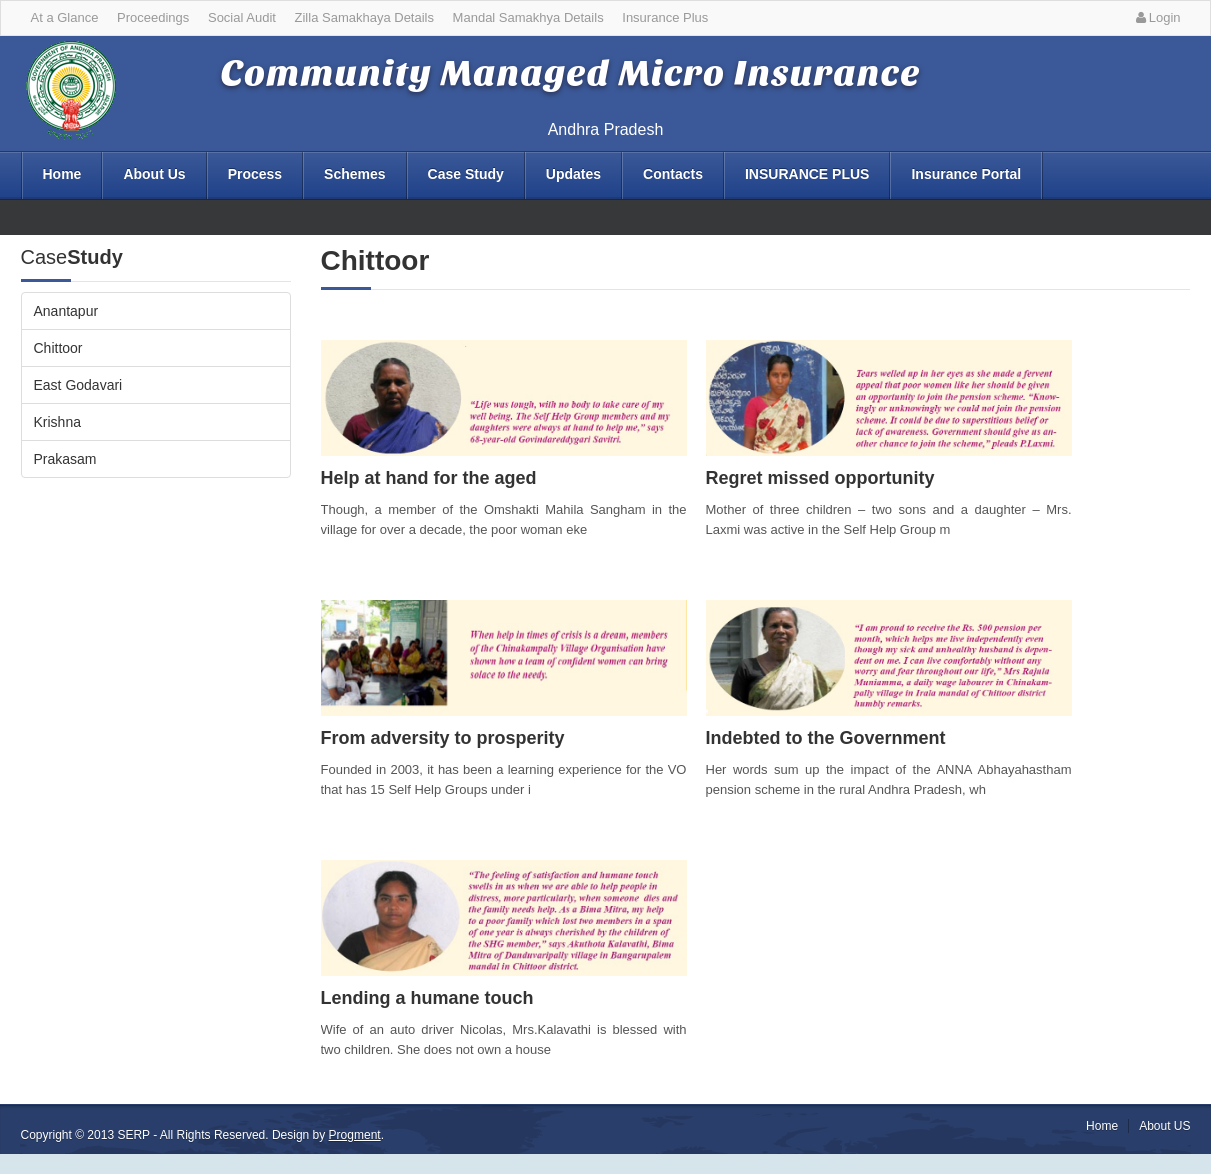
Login (1156, 17)
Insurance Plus (665, 17)
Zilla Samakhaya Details (364, 17)
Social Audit (242, 17)
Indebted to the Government (826, 738)
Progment (355, 1135)
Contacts (673, 174)
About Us (154, 174)
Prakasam (65, 459)
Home (62, 174)
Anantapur (66, 311)
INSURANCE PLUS (807, 174)
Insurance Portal (966, 174)
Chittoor (58, 348)
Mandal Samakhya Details (528, 17)
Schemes (354, 174)
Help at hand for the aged (429, 478)
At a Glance (65, 17)
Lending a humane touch (427, 998)
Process (255, 174)
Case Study (466, 174)
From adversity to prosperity (443, 738)
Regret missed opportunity (820, 478)
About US (1164, 1126)
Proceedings (153, 17)
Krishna (57, 422)
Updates (573, 174)
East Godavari (78, 385)
